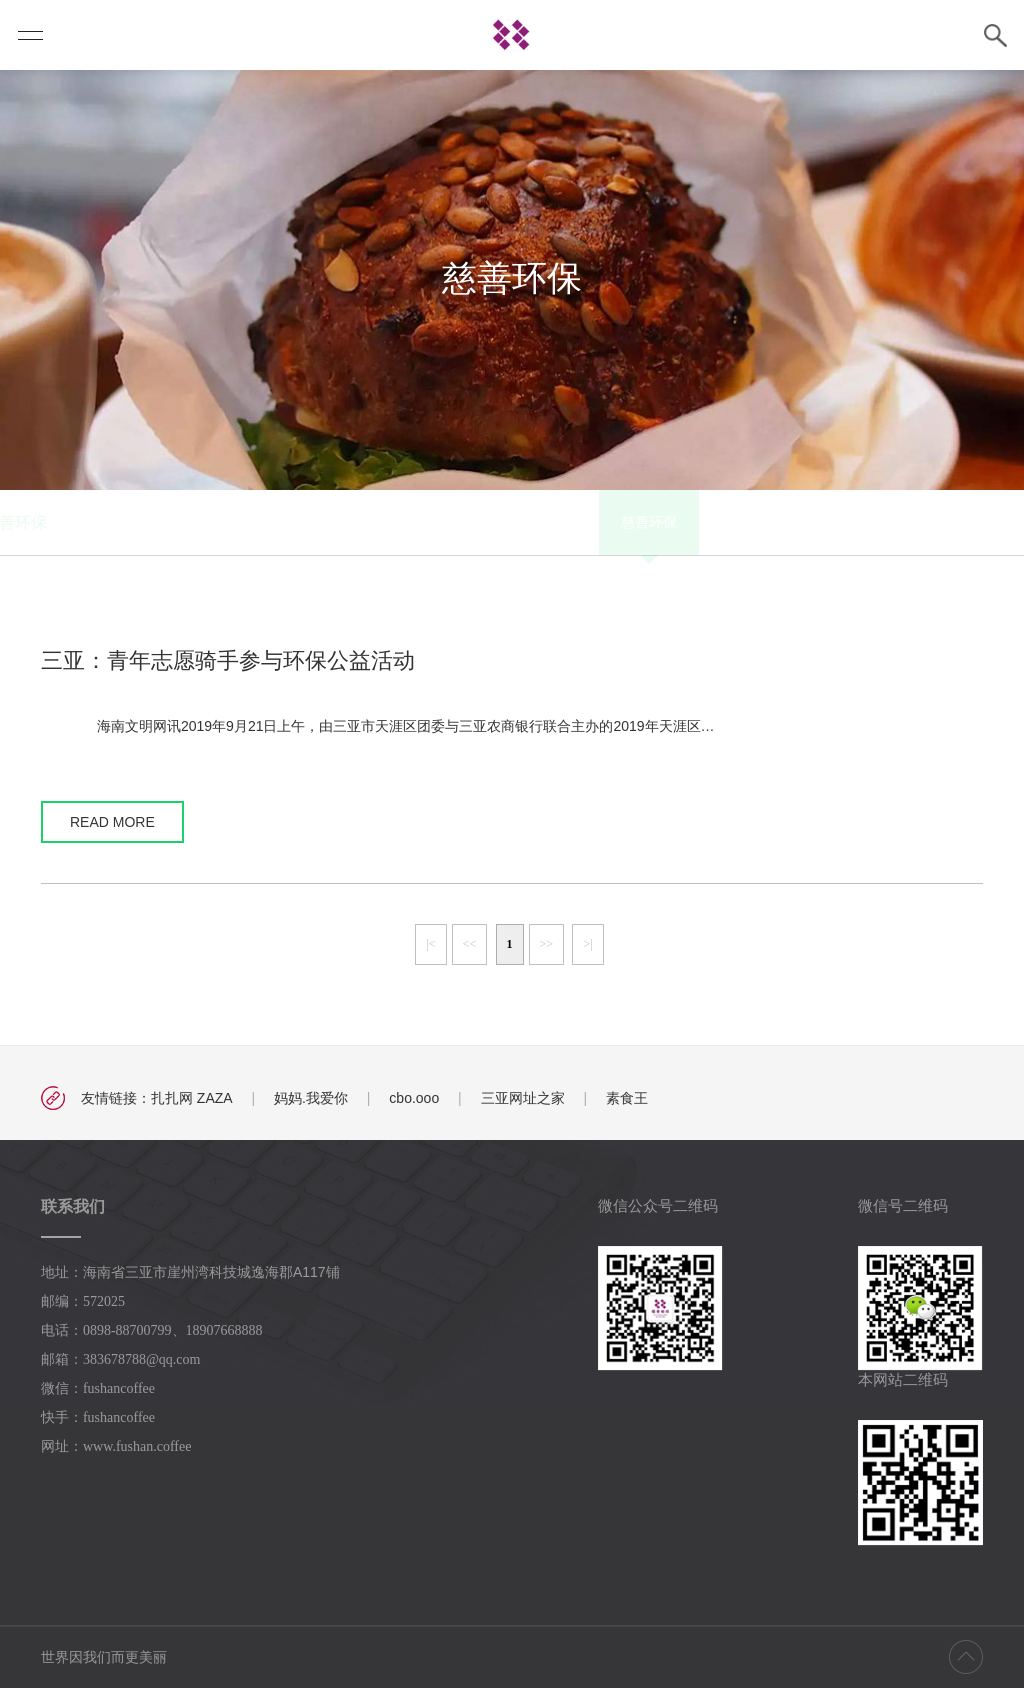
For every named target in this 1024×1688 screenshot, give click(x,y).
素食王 (627, 1098)
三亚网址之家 (523, 1098)
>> (547, 944)
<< (470, 944)
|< (430, 944)
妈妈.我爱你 (311, 1098)
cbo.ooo (414, 1098)
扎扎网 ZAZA (192, 1098)
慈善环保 (321, 522)
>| (587, 944)
